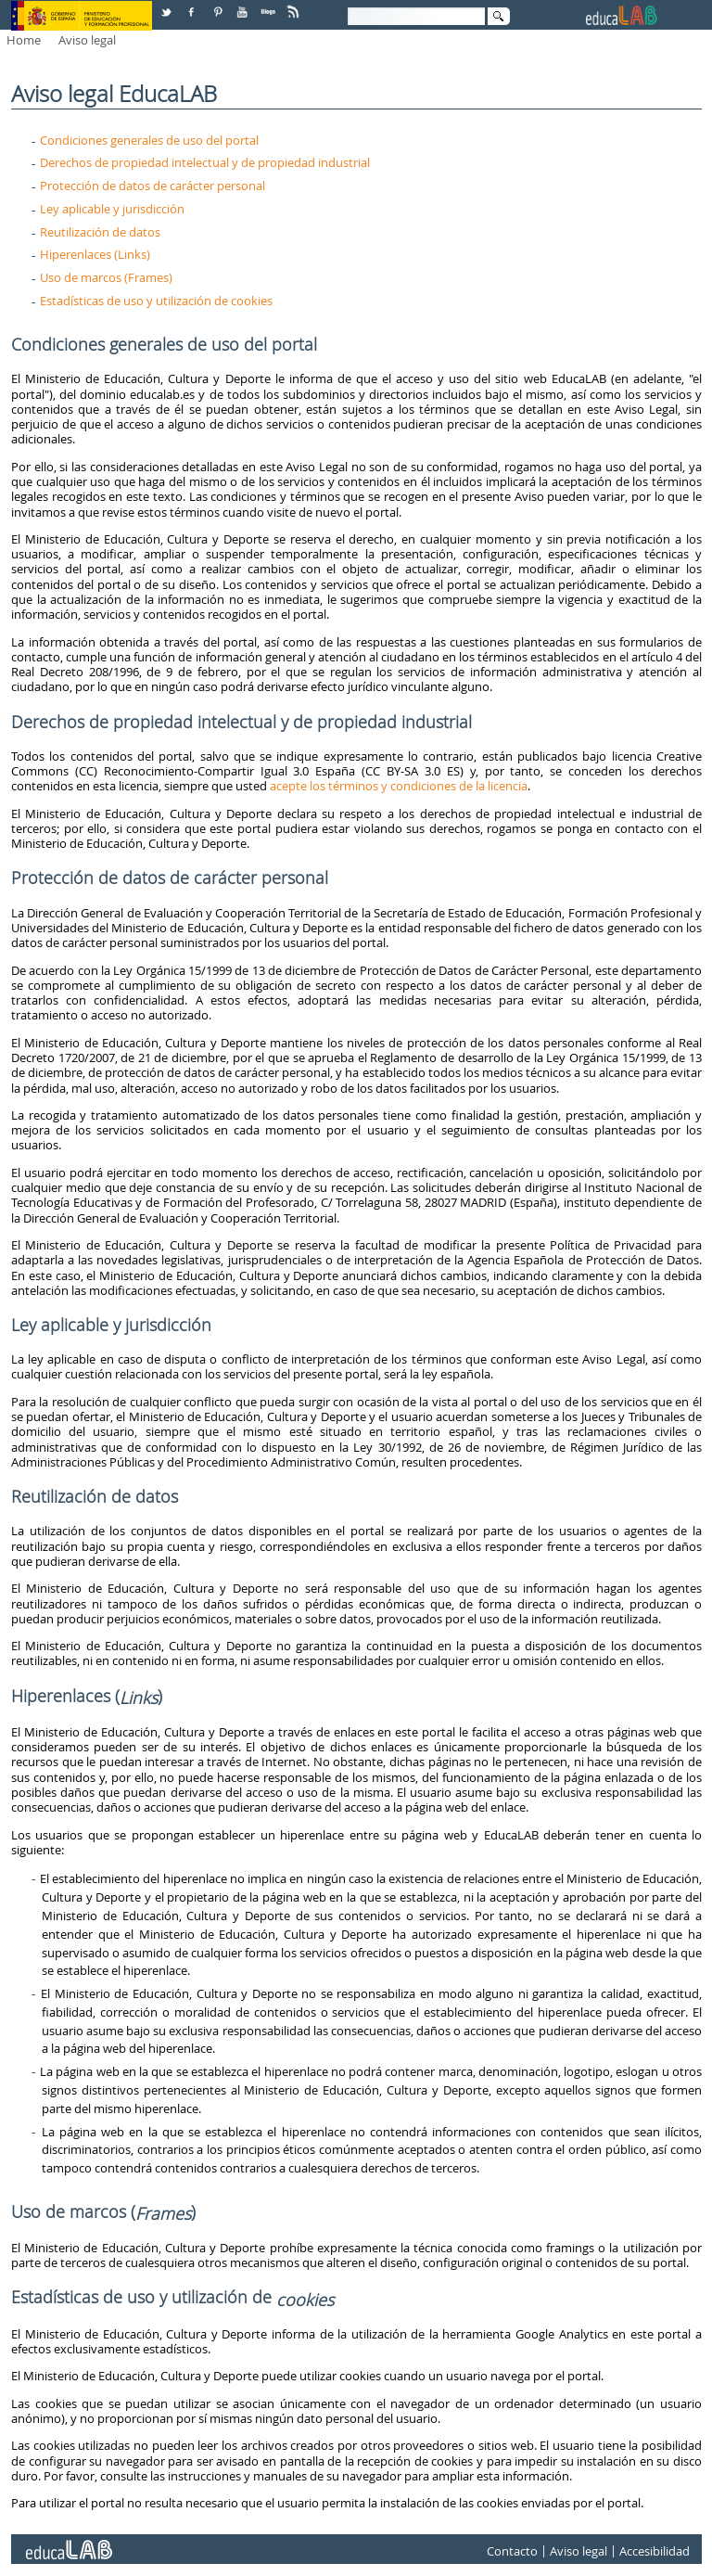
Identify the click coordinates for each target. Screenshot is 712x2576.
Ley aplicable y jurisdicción (112, 208)
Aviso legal (87, 40)
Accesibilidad (654, 2551)
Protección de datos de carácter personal (152, 185)
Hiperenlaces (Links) (95, 254)
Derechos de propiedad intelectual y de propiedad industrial (205, 162)
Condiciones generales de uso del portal (149, 140)
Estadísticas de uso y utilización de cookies (156, 300)
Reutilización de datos (100, 232)
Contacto (512, 2551)
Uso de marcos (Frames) (106, 277)
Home (23, 40)
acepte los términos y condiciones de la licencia (399, 785)
